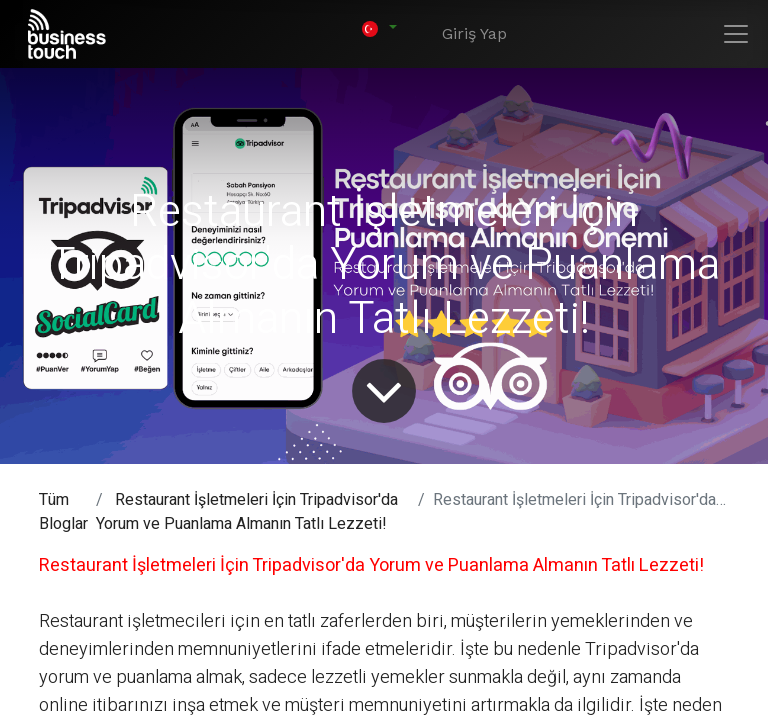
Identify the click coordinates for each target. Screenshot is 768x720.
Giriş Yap (474, 33)
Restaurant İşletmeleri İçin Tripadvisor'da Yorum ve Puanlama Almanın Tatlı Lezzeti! (247, 512)
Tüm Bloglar (63, 512)
